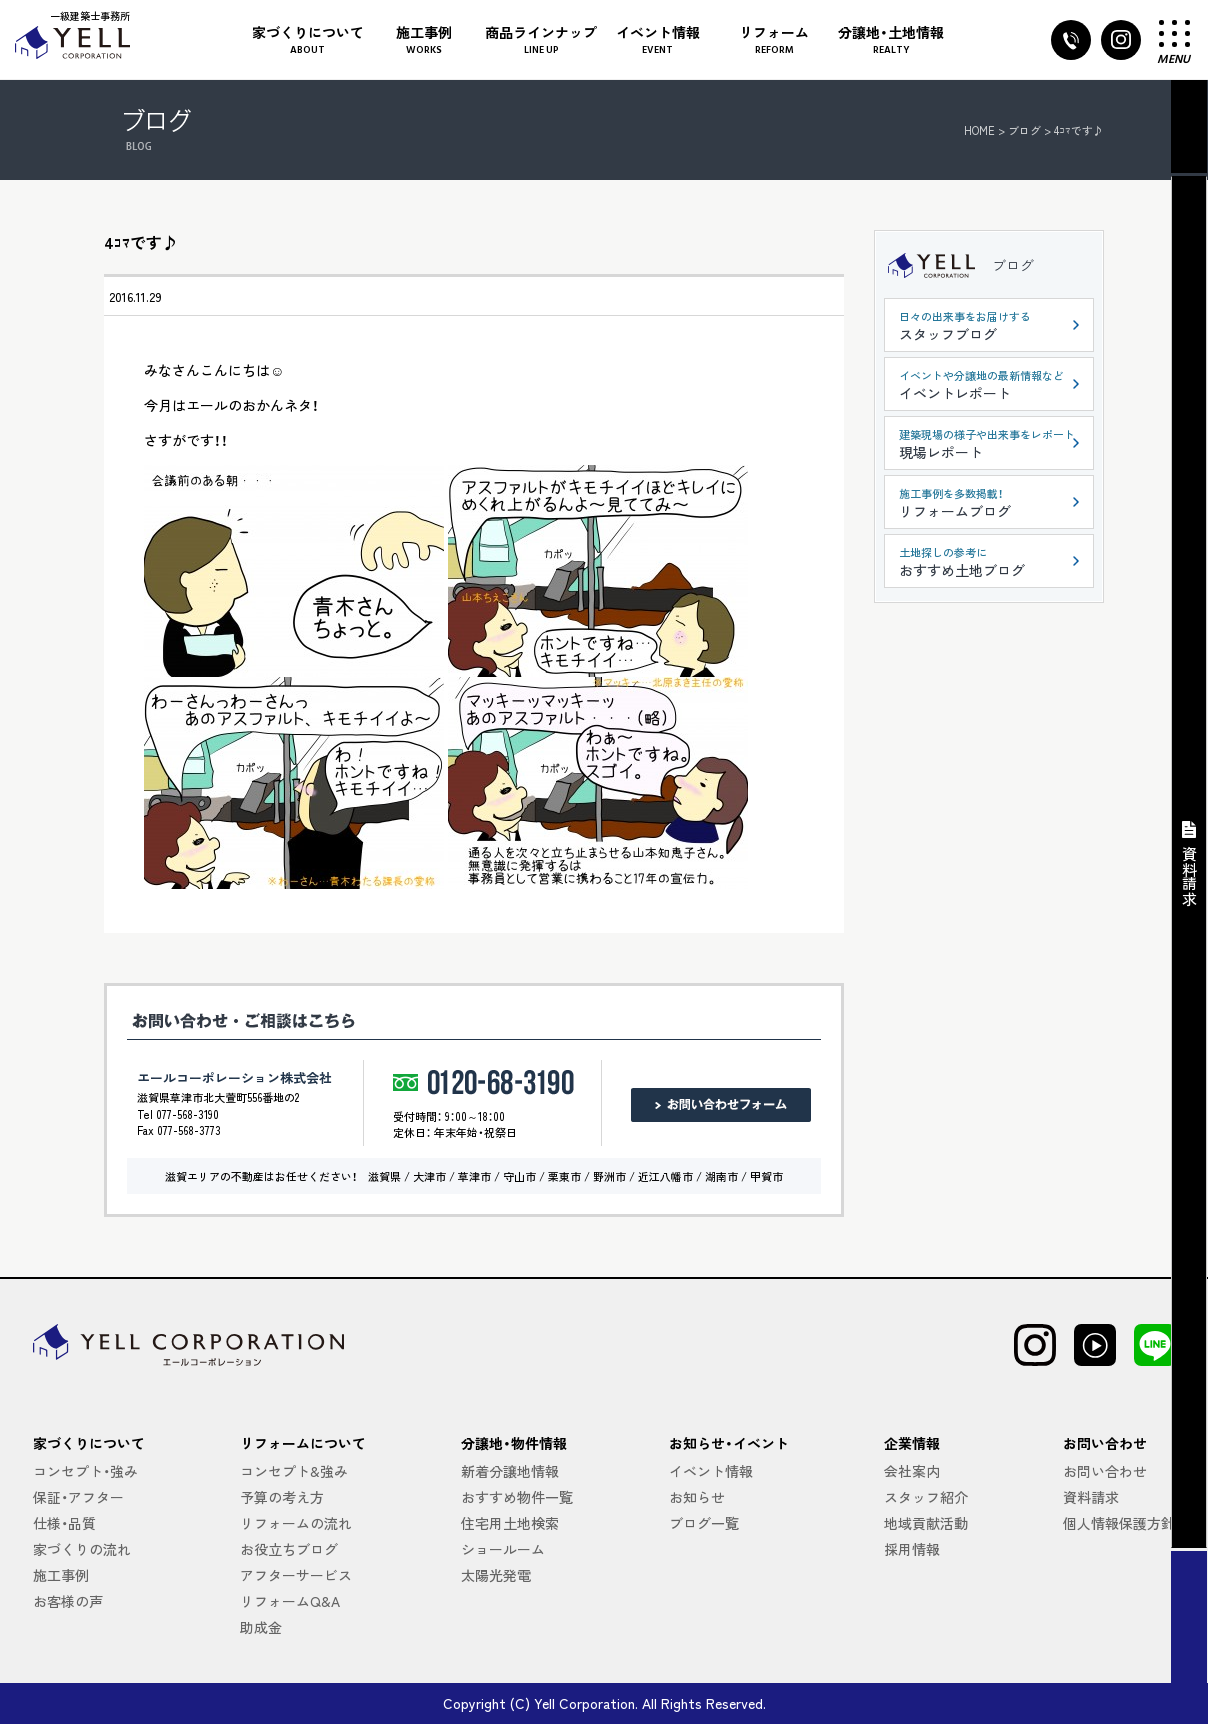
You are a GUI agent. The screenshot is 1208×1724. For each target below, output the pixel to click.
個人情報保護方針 (1119, 1523)
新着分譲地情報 (510, 1471)
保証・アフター (78, 1497)
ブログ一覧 (704, 1523)
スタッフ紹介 (926, 1497)
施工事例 (61, 1575)
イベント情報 (711, 1471)
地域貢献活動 (926, 1523)
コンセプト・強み (85, 1471)
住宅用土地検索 (510, 1523)
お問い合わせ (1105, 1471)
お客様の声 (68, 1601)
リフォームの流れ (296, 1523)
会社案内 (912, 1471)
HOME (979, 130)
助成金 (261, 1627)
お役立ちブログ (289, 1549)
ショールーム (503, 1549)
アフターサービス (296, 1575)
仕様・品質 (64, 1523)
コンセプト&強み (294, 1471)
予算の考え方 (282, 1497)
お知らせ (697, 1497)
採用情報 (912, 1549)
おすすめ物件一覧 (517, 1497)
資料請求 (1091, 1497)
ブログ (1013, 265)
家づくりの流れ (82, 1549)
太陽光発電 (496, 1575)
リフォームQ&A (290, 1601)
